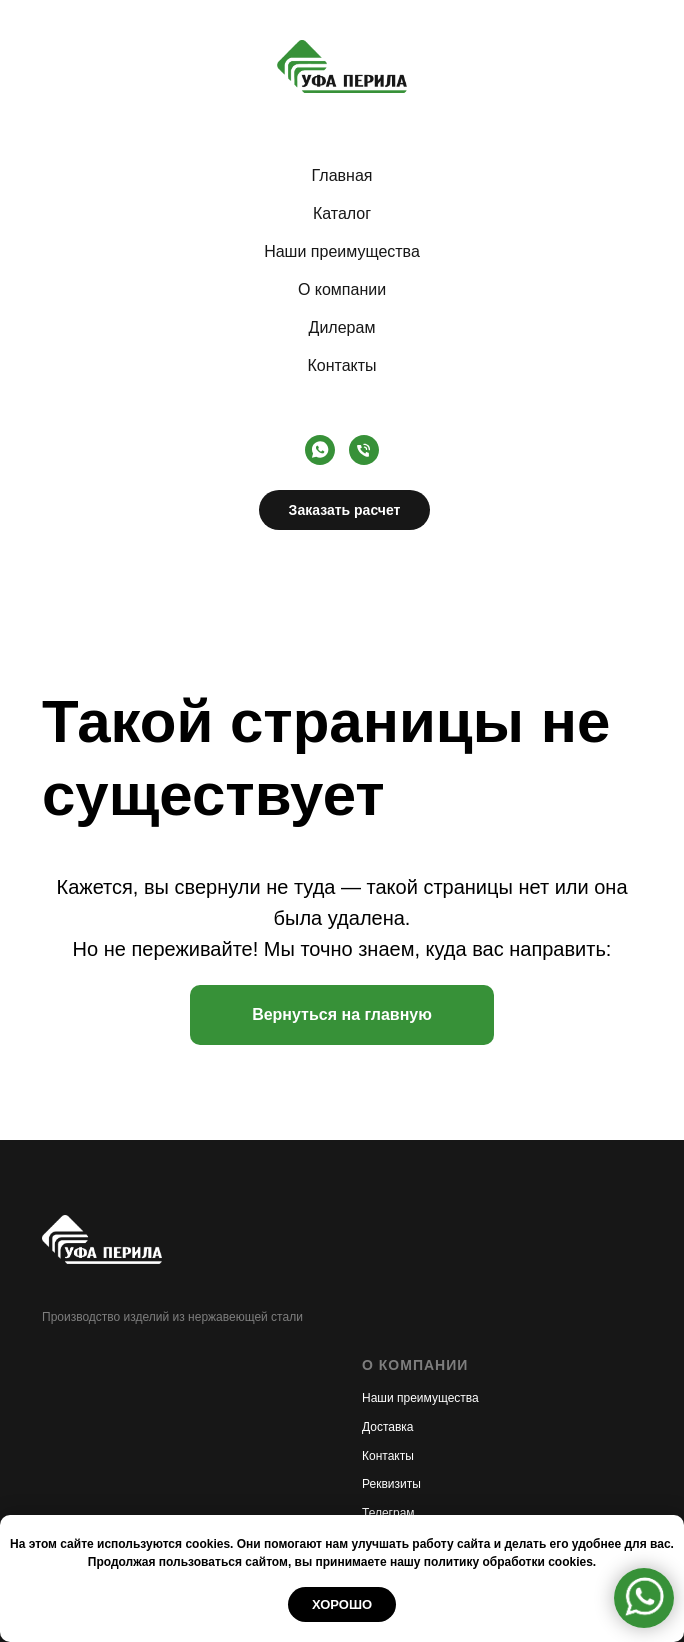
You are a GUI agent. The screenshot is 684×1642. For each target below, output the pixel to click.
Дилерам (342, 327)
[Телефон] (364, 450)
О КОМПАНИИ (415, 1365)
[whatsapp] (320, 450)
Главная (342, 175)
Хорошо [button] (342, 1604)
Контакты (341, 365)
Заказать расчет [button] (345, 510)
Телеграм (388, 1513)
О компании (342, 289)
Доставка (388, 1427)
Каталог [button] (342, 213)
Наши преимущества (342, 251)
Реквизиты (391, 1484)
